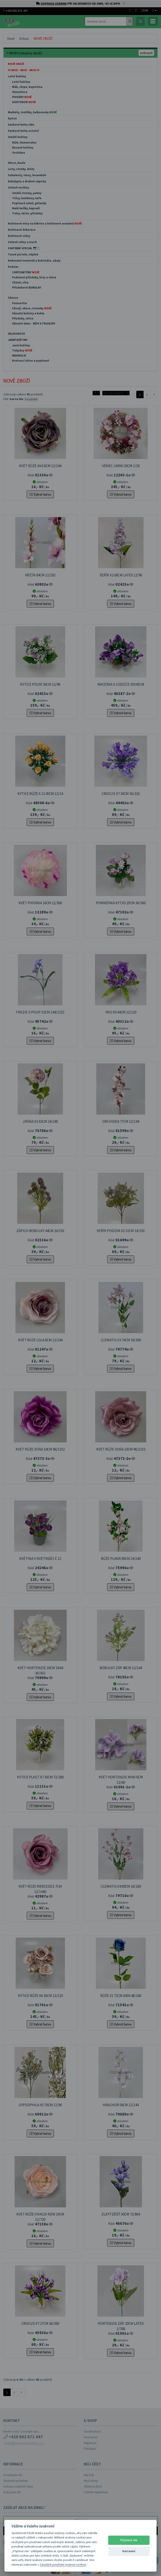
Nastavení (128, 2551)
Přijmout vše (128, 2540)
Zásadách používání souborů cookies (63, 2565)
